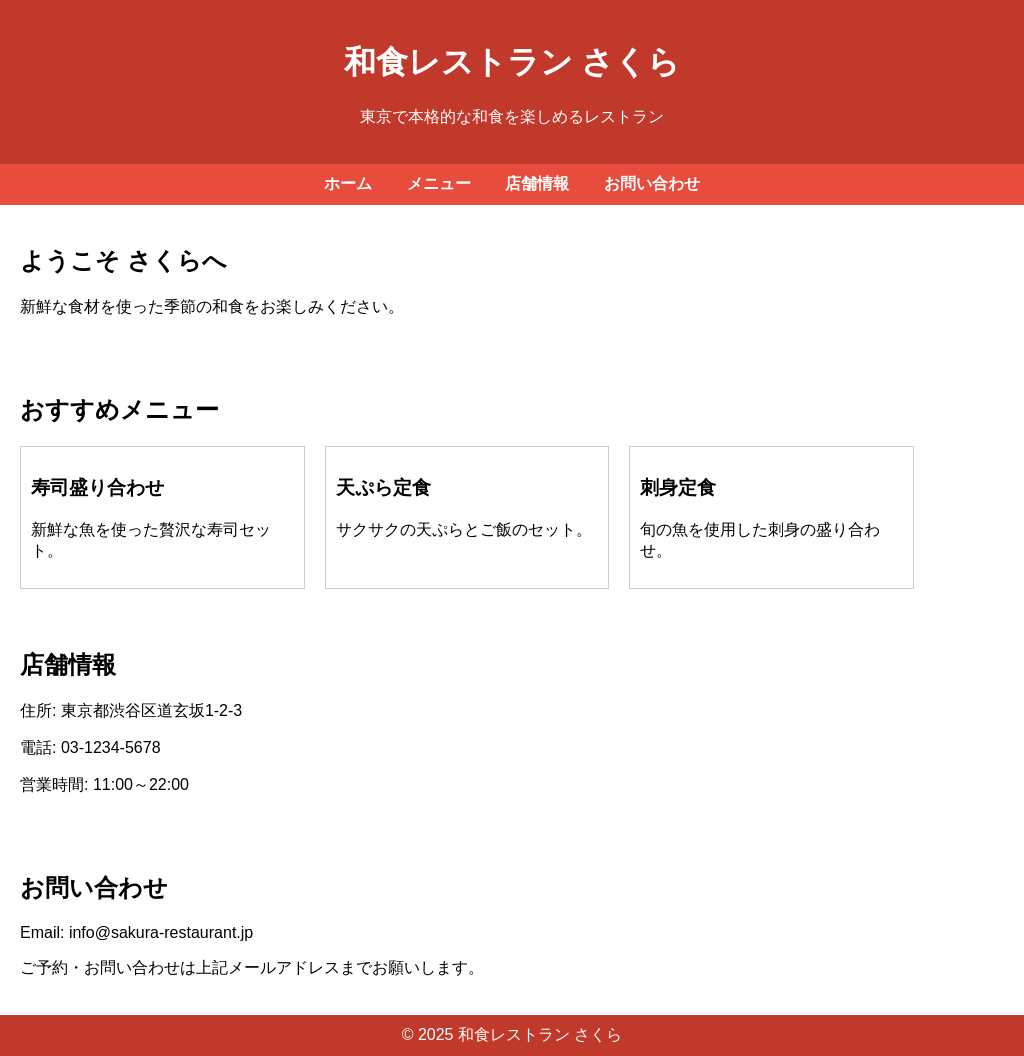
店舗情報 (537, 183)
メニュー (439, 183)
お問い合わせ (652, 183)
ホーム (348, 183)
